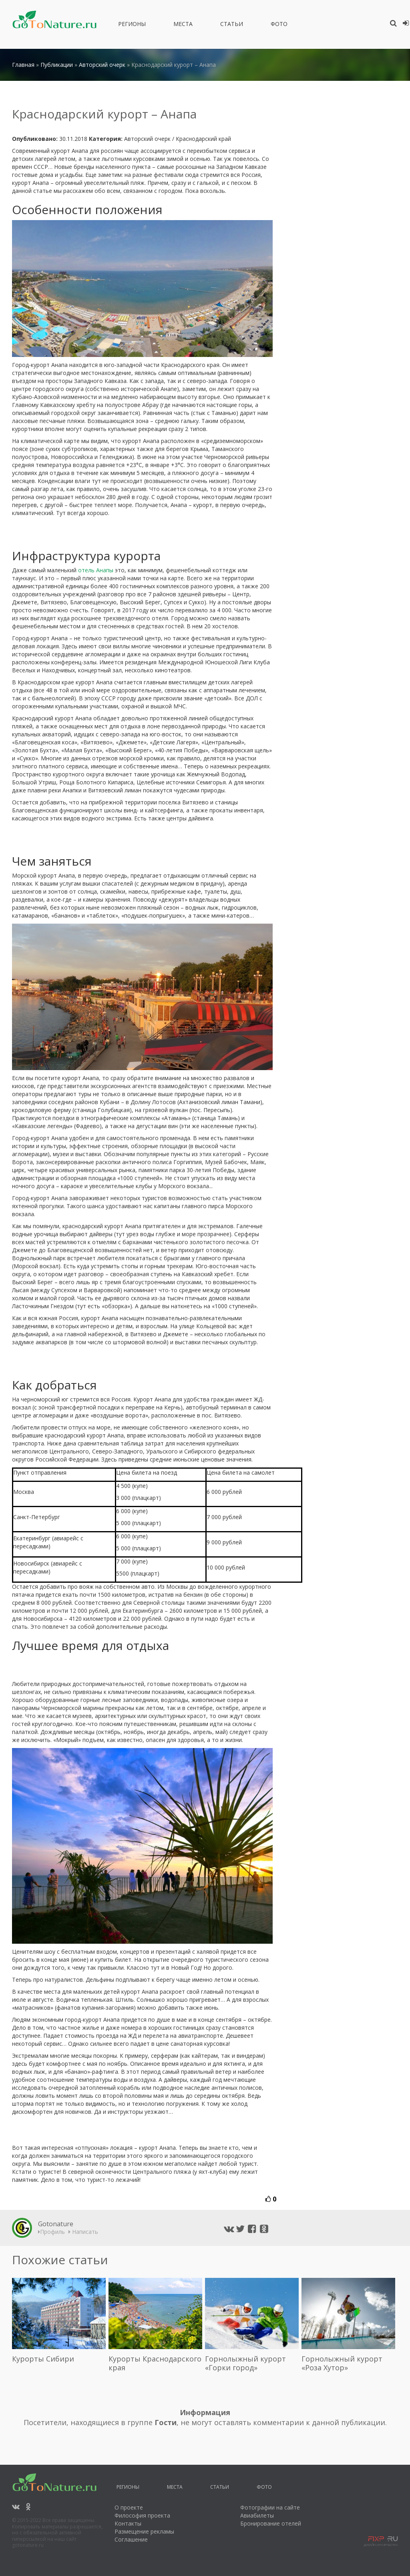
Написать (83, 2231)
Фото (279, 25)
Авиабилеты (257, 2515)
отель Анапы (95, 570)
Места (183, 25)
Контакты (128, 2523)
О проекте (129, 2507)
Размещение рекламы (144, 2531)
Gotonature (55, 2223)
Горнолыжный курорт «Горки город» (245, 2363)
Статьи (231, 25)
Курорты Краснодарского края (155, 2363)
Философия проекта (142, 2515)
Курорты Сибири (43, 2359)
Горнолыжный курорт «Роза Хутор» (341, 2363)
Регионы (132, 25)
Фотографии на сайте (270, 2507)
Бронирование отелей (270, 2523)
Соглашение (131, 2539)
